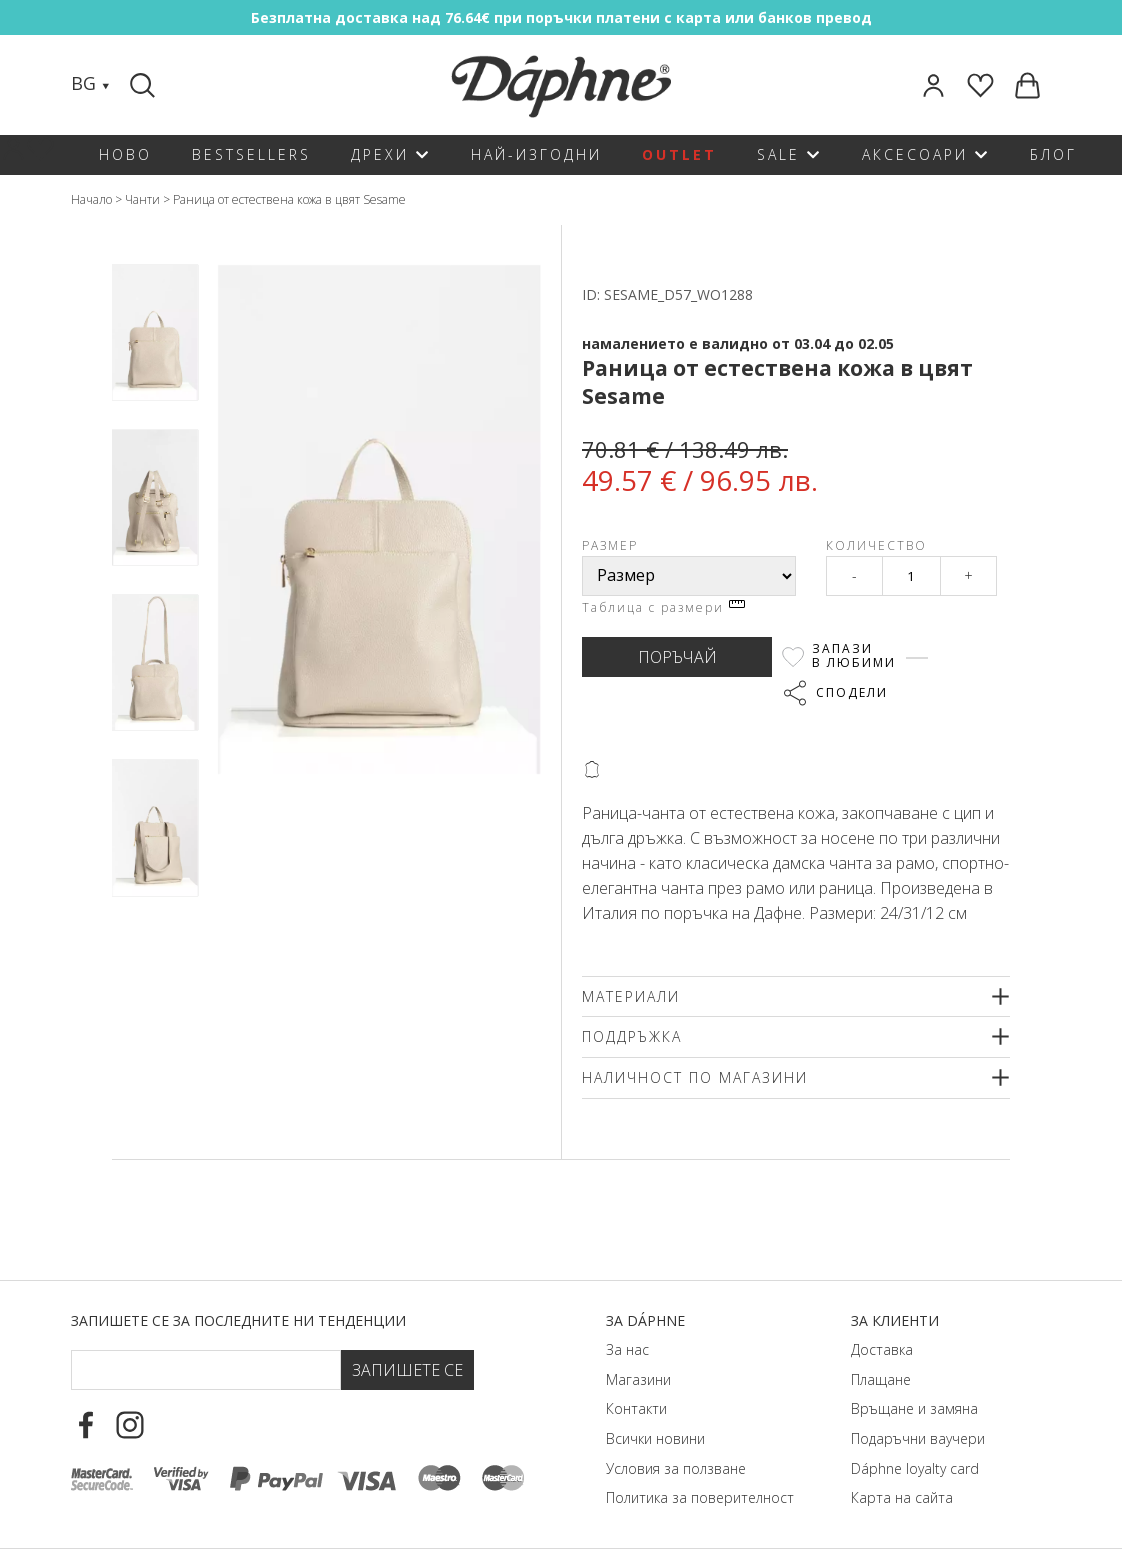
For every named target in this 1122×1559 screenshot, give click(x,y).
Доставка (882, 1349)
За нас (627, 1349)
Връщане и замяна (914, 1408)
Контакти (636, 1408)
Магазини (638, 1379)
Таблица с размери (663, 607)
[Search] (145, 85)
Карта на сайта (902, 1497)
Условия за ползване (676, 1468)
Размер (610, 545)
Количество (876, 545)
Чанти (142, 199)
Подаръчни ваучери (918, 1438)
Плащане (881, 1379)
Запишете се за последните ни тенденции (238, 1320)
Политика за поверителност (700, 1497)
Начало (91, 199)
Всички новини (655, 1438)
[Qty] (911, 576)
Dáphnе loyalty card (915, 1468)
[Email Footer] (205, 1370)
